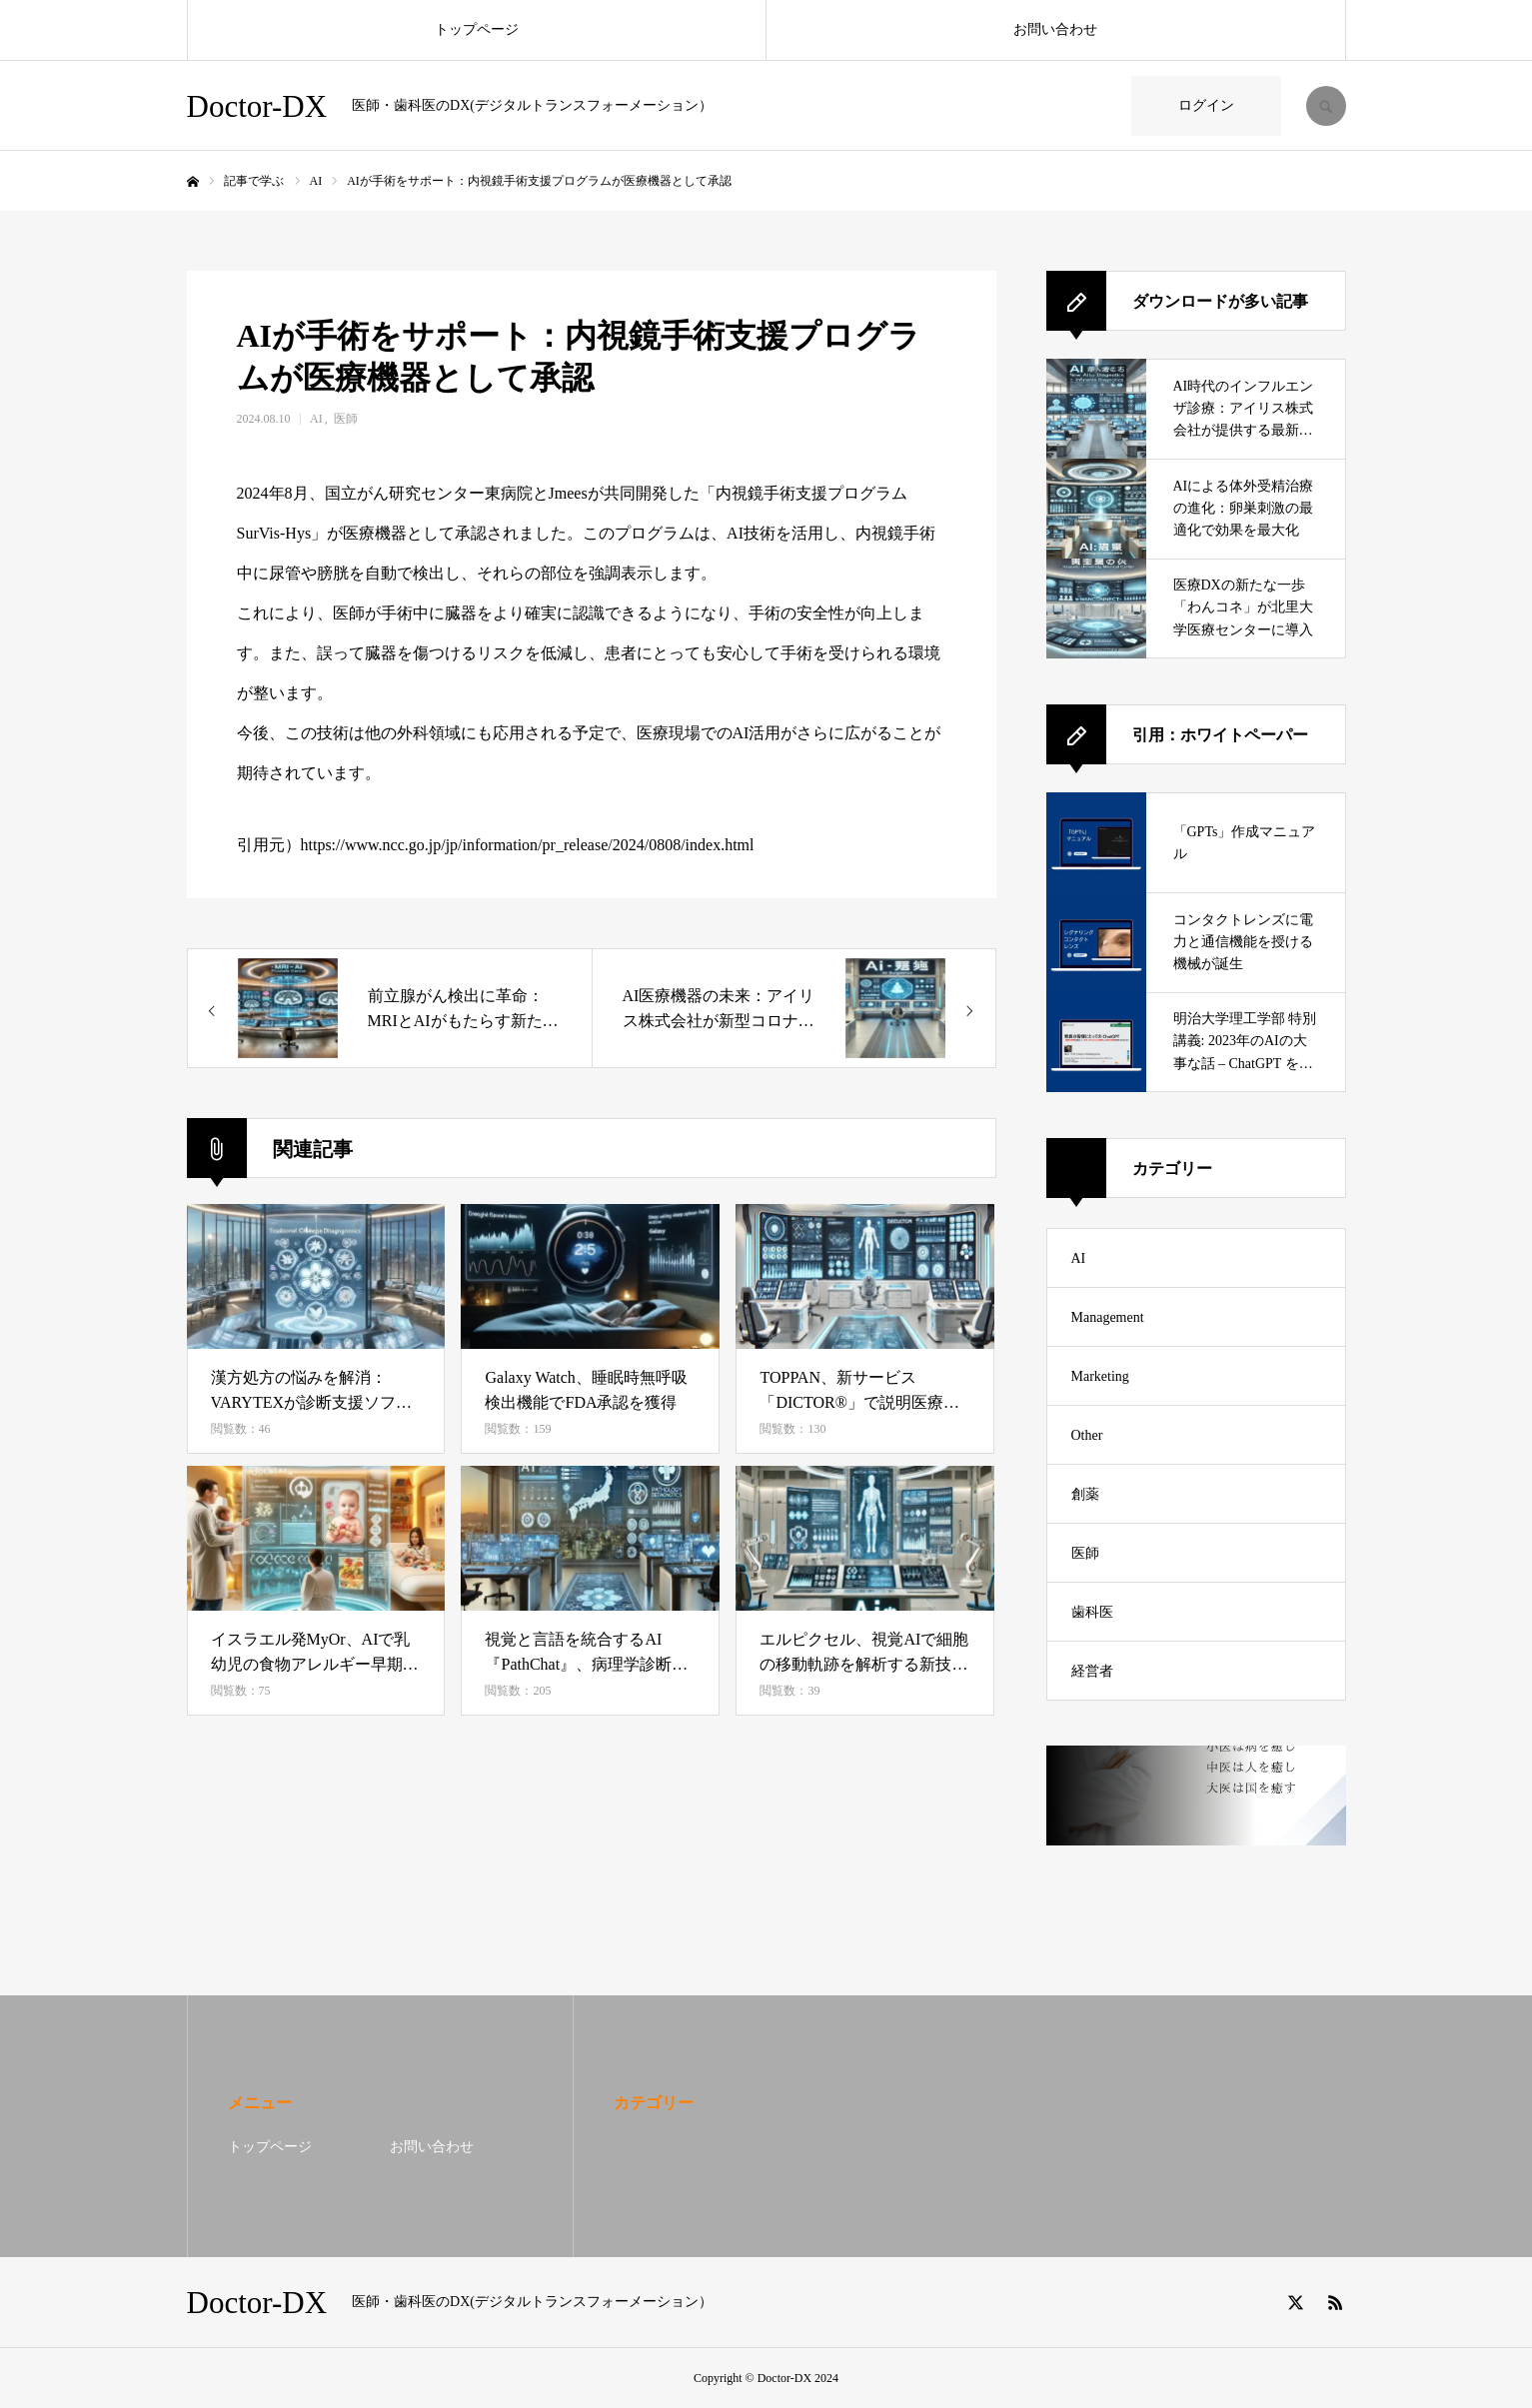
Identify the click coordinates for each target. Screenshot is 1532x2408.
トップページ (477, 29)
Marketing (1100, 1376)
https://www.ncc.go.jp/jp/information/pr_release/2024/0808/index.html (528, 844)
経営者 (1092, 1671)
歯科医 (1092, 1612)
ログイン (1206, 105)
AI (316, 419)
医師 (346, 419)
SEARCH (1326, 106)
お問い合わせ (1055, 29)
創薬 (1085, 1494)
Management (1107, 1317)
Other (1087, 1435)
